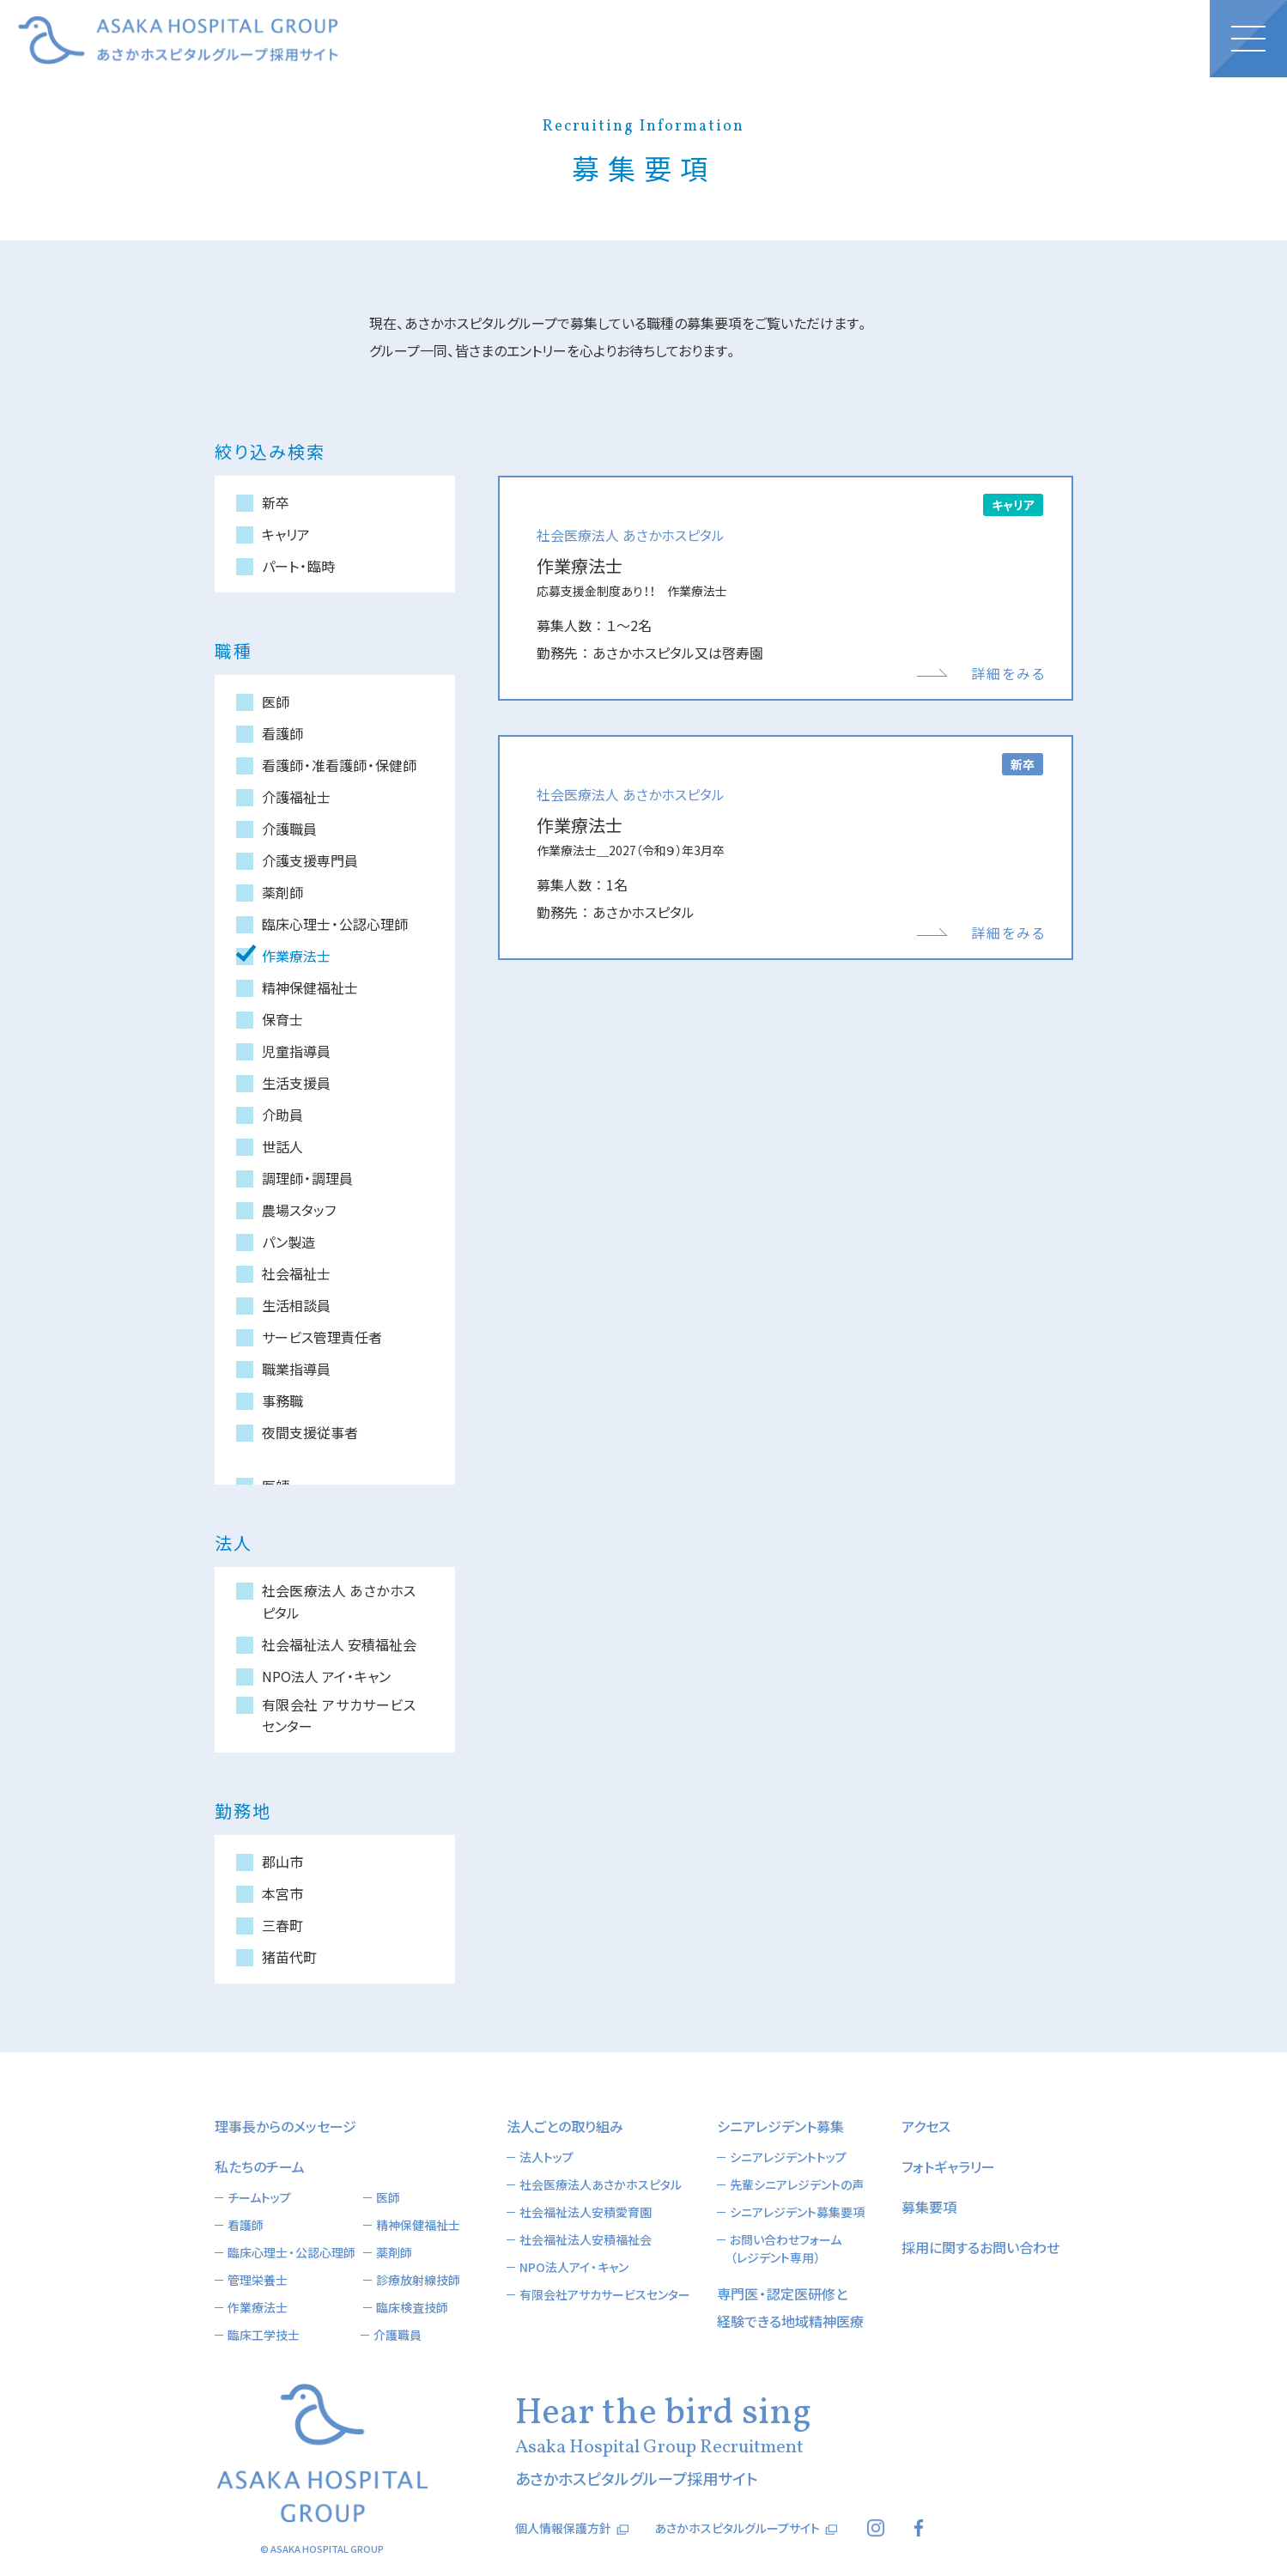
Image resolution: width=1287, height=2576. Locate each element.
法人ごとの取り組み (565, 2100)
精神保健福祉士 (418, 2199)
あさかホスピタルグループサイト (737, 2502)
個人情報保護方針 (563, 2502)
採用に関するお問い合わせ (980, 2221)
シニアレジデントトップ (788, 2131)
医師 (388, 2171)
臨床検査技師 (412, 2281)
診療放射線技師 (418, 2254)
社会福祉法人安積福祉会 (585, 2213)
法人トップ (546, 2131)
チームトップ (259, 2171)
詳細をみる (1008, 673)
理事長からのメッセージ (285, 2100)
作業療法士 (258, 2281)
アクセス (926, 2100)
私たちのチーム (260, 2140)
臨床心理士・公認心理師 (291, 2226)
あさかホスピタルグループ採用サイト (178, 40)
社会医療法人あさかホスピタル (600, 2158)
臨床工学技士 (264, 2309)
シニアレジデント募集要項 (797, 2186)
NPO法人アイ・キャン (573, 2241)
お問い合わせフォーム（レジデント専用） (785, 2222)
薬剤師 (394, 2226)
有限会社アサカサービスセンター (604, 2268)
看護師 (246, 2199)
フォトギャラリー (948, 2140)
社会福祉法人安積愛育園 (585, 2186)
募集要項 (929, 2181)
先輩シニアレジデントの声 (797, 2158)
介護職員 (397, 2309)
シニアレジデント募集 (780, 2100)
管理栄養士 (258, 2254)
